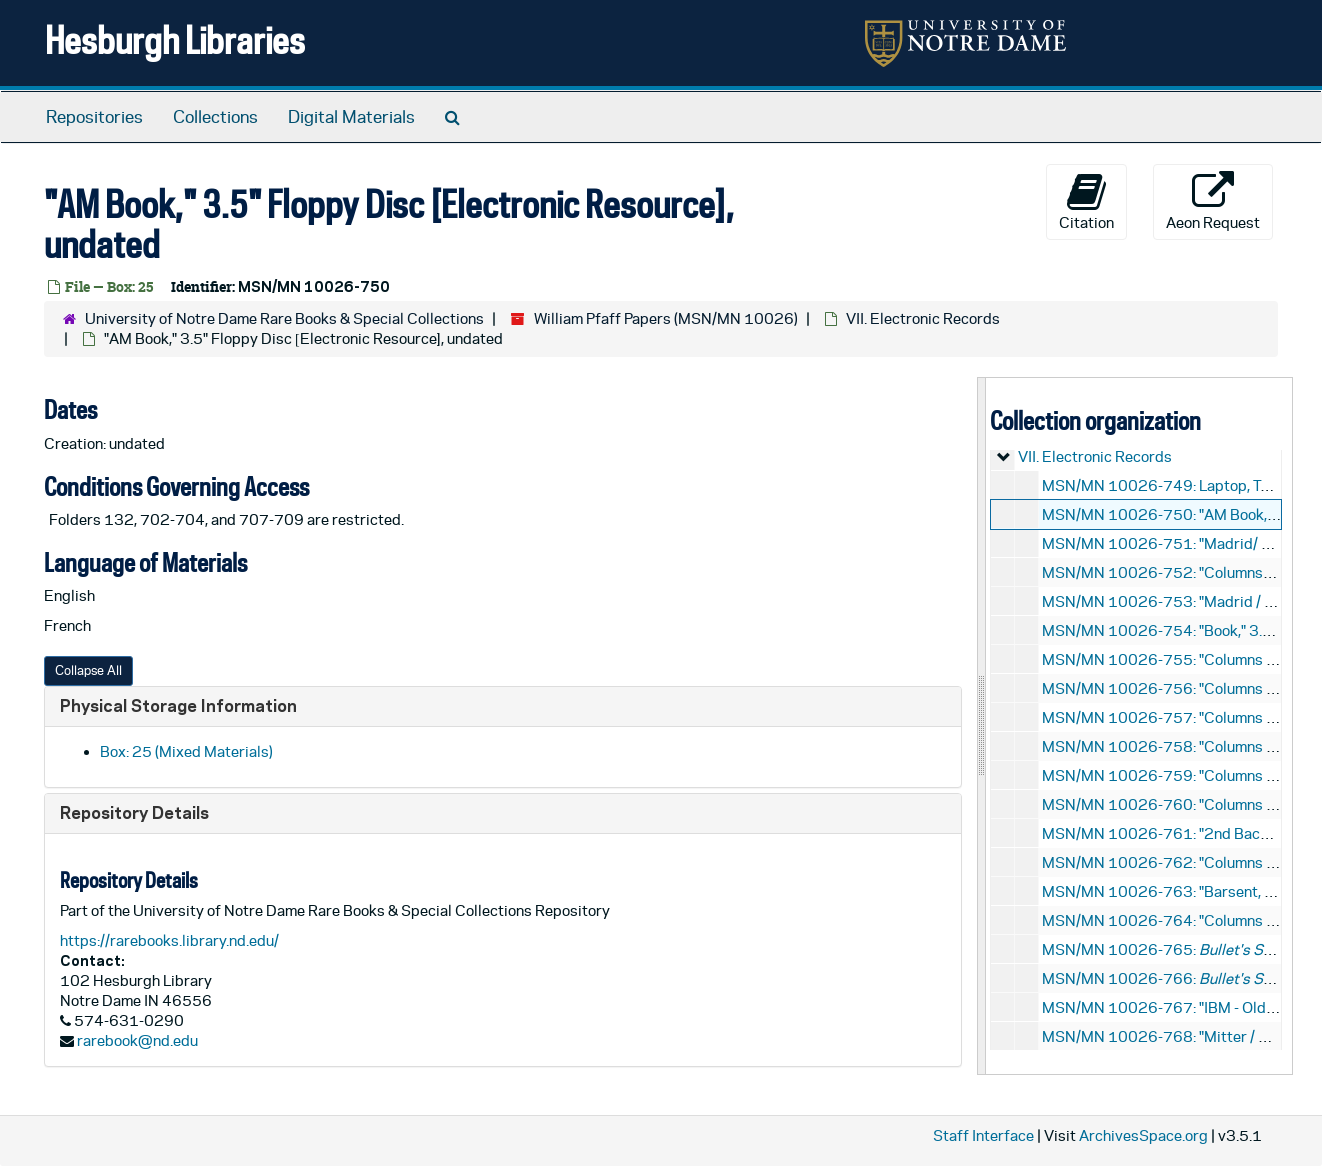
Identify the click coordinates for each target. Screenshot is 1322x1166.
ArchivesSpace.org (1143, 1135)
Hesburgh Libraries (175, 39)
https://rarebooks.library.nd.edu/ (169, 940)
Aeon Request (1213, 201)
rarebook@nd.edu (137, 1040)
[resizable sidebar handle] (982, 725)
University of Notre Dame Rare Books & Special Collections (284, 318)
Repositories (94, 117)
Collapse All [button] (88, 670)
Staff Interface (983, 1135)
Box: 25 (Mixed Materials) (186, 751)
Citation (1086, 201)
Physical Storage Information (178, 705)
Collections (215, 117)
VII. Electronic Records (923, 318)
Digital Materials (351, 117)
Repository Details (134, 812)
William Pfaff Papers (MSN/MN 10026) (666, 318)
